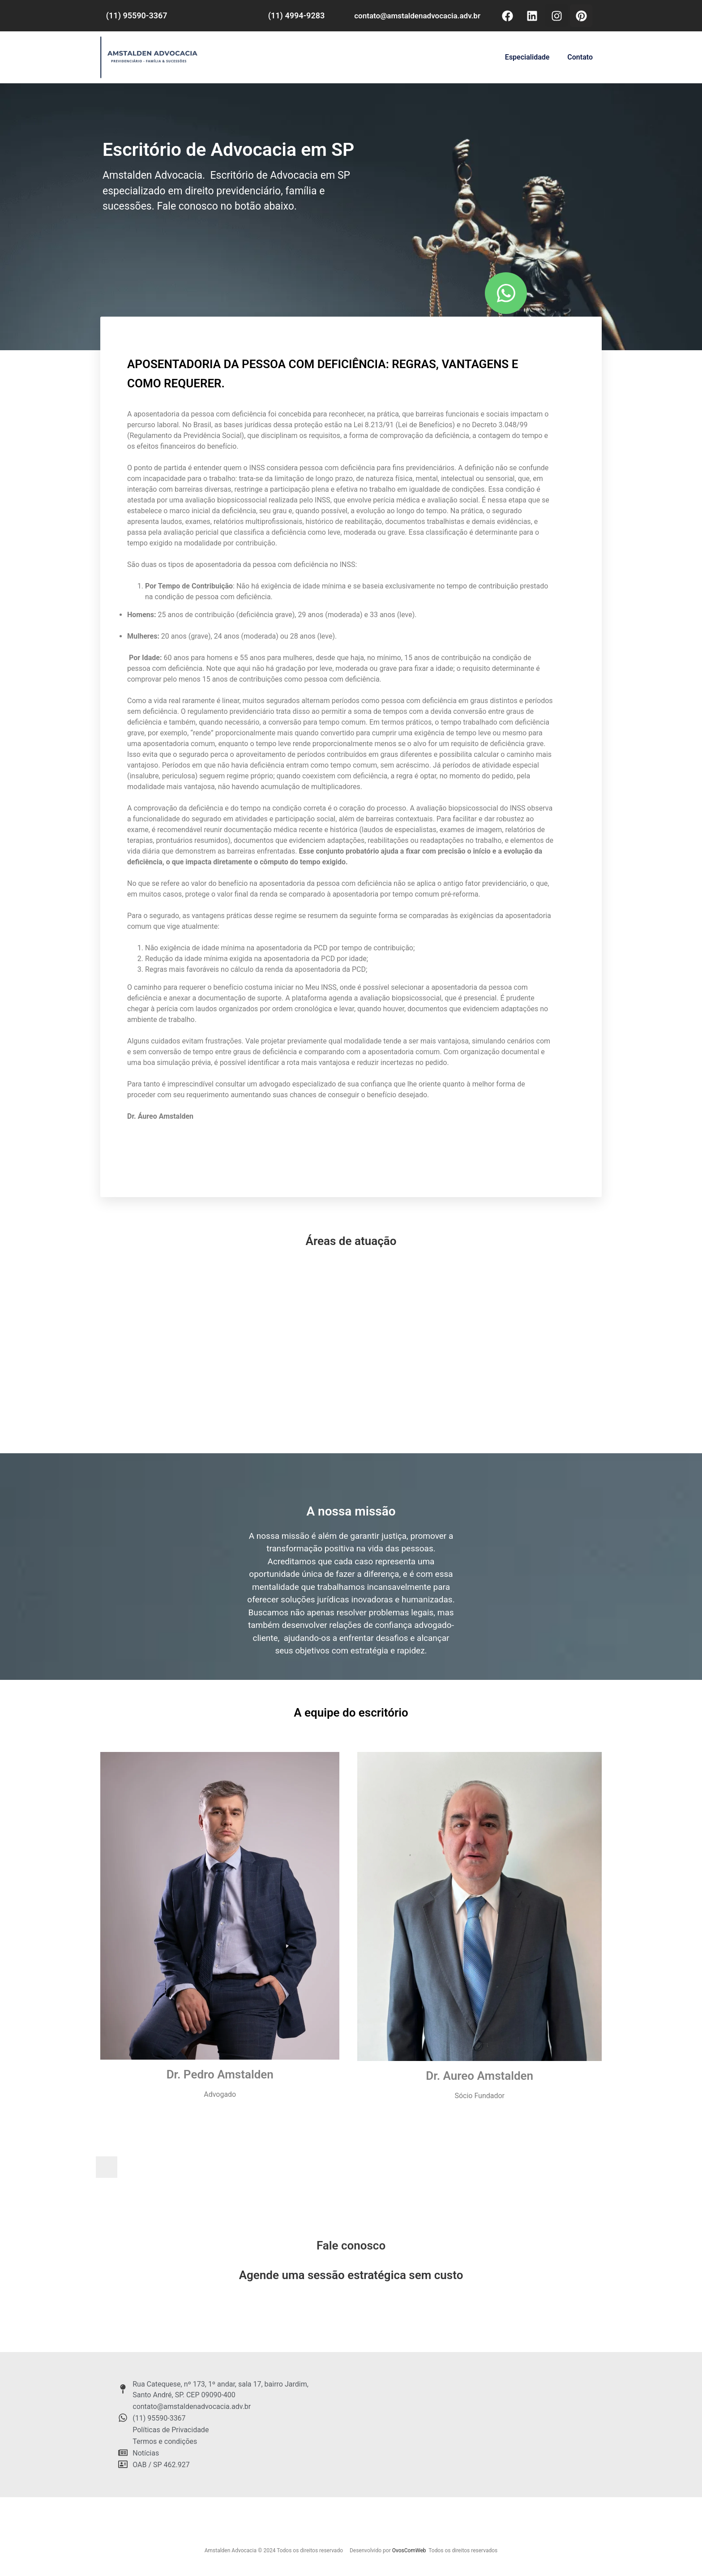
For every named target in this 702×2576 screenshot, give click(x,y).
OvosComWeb (409, 2550)
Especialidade (527, 57)
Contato (580, 57)
